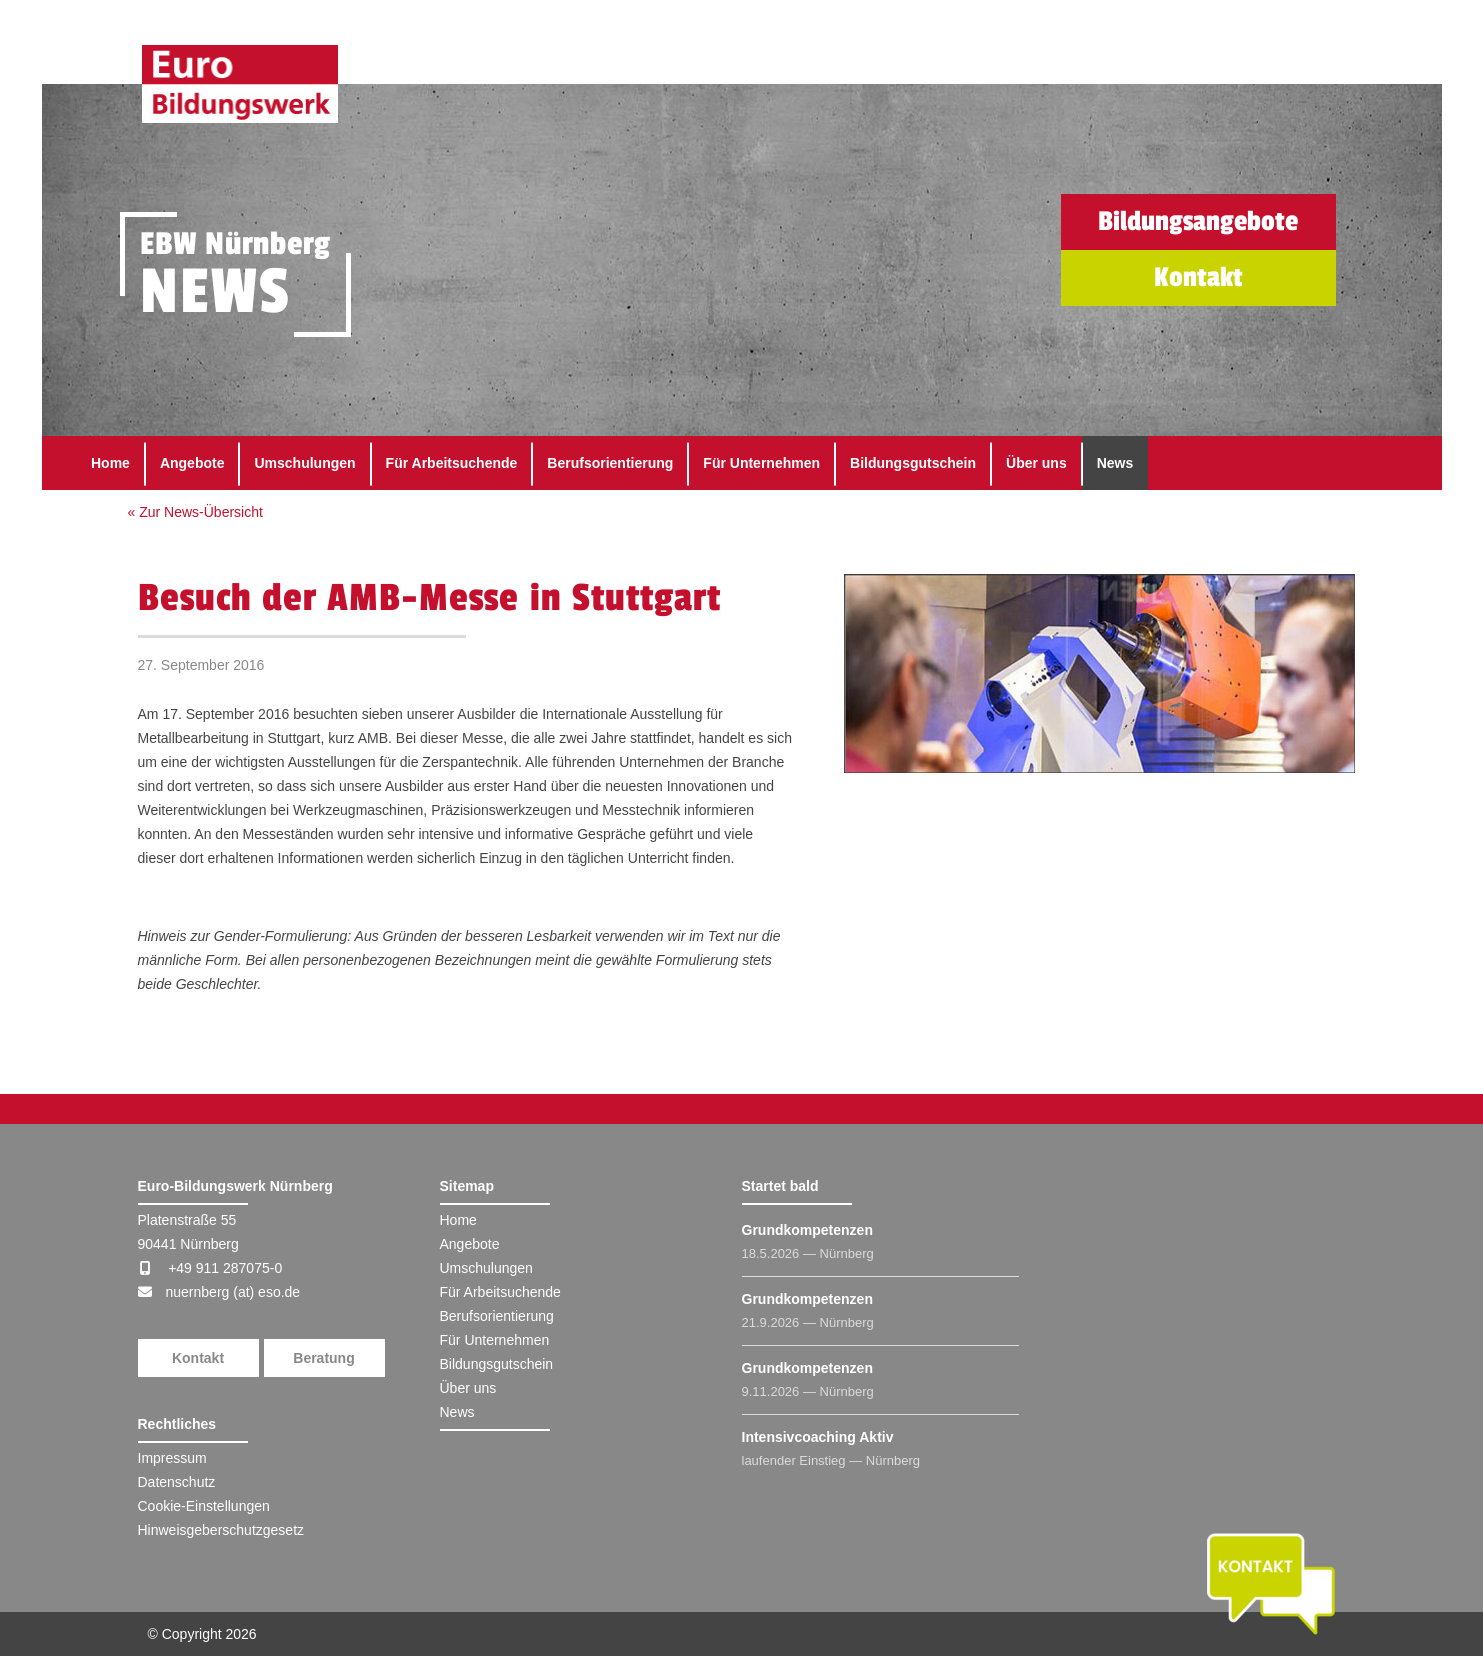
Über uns (1036, 463)
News (1115, 463)
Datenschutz (177, 1482)
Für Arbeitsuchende (452, 463)
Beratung (323, 1358)
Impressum (172, 1458)
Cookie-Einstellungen (204, 1506)
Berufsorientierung (610, 463)
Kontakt (198, 1358)
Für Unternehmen (761, 463)
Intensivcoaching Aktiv (818, 1437)
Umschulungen (304, 463)
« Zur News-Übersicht (195, 512)
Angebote (192, 463)
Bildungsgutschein (913, 463)
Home (110, 463)
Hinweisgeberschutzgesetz (221, 1530)
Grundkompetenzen (807, 1230)
